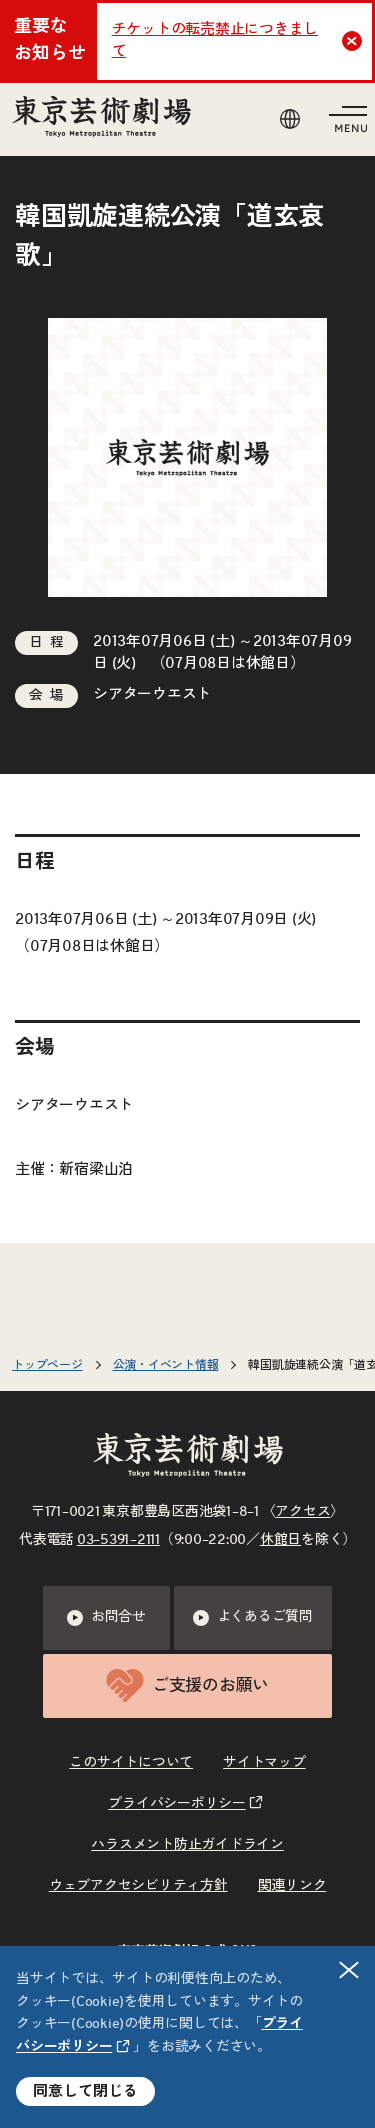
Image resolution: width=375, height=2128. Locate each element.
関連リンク (292, 1886)
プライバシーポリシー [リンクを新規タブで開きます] (177, 1804)
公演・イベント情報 (166, 1365)
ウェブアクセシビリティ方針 (138, 1886)
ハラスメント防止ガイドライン (187, 1845)
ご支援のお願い (187, 1685)
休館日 (280, 1540)
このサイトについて (131, 1763)
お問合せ (106, 1618)
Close (354, 41)
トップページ (47, 1365)
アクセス (302, 1512)
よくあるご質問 (253, 1618)
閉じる (350, 1969)
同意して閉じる (85, 2091)
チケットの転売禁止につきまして (215, 41)
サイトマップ (264, 1763)
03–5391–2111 (118, 1540)
